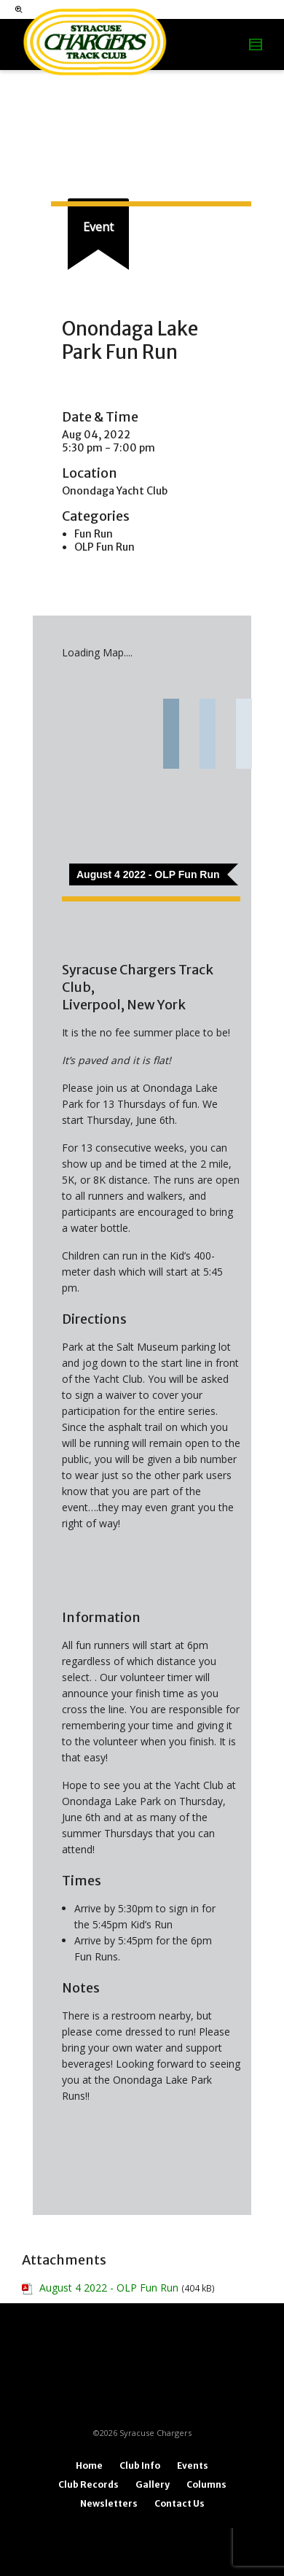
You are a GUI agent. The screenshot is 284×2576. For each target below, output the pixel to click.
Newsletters (109, 2503)
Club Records (88, 2484)
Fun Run (93, 533)
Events (192, 2465)
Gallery (152, 2484)
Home (89, 2465)
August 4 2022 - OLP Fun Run (108, 2287)
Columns (206, 2484)
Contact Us (179, 2503)
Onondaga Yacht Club (114, 490)
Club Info (139, 2465)
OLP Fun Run (104, 547)
